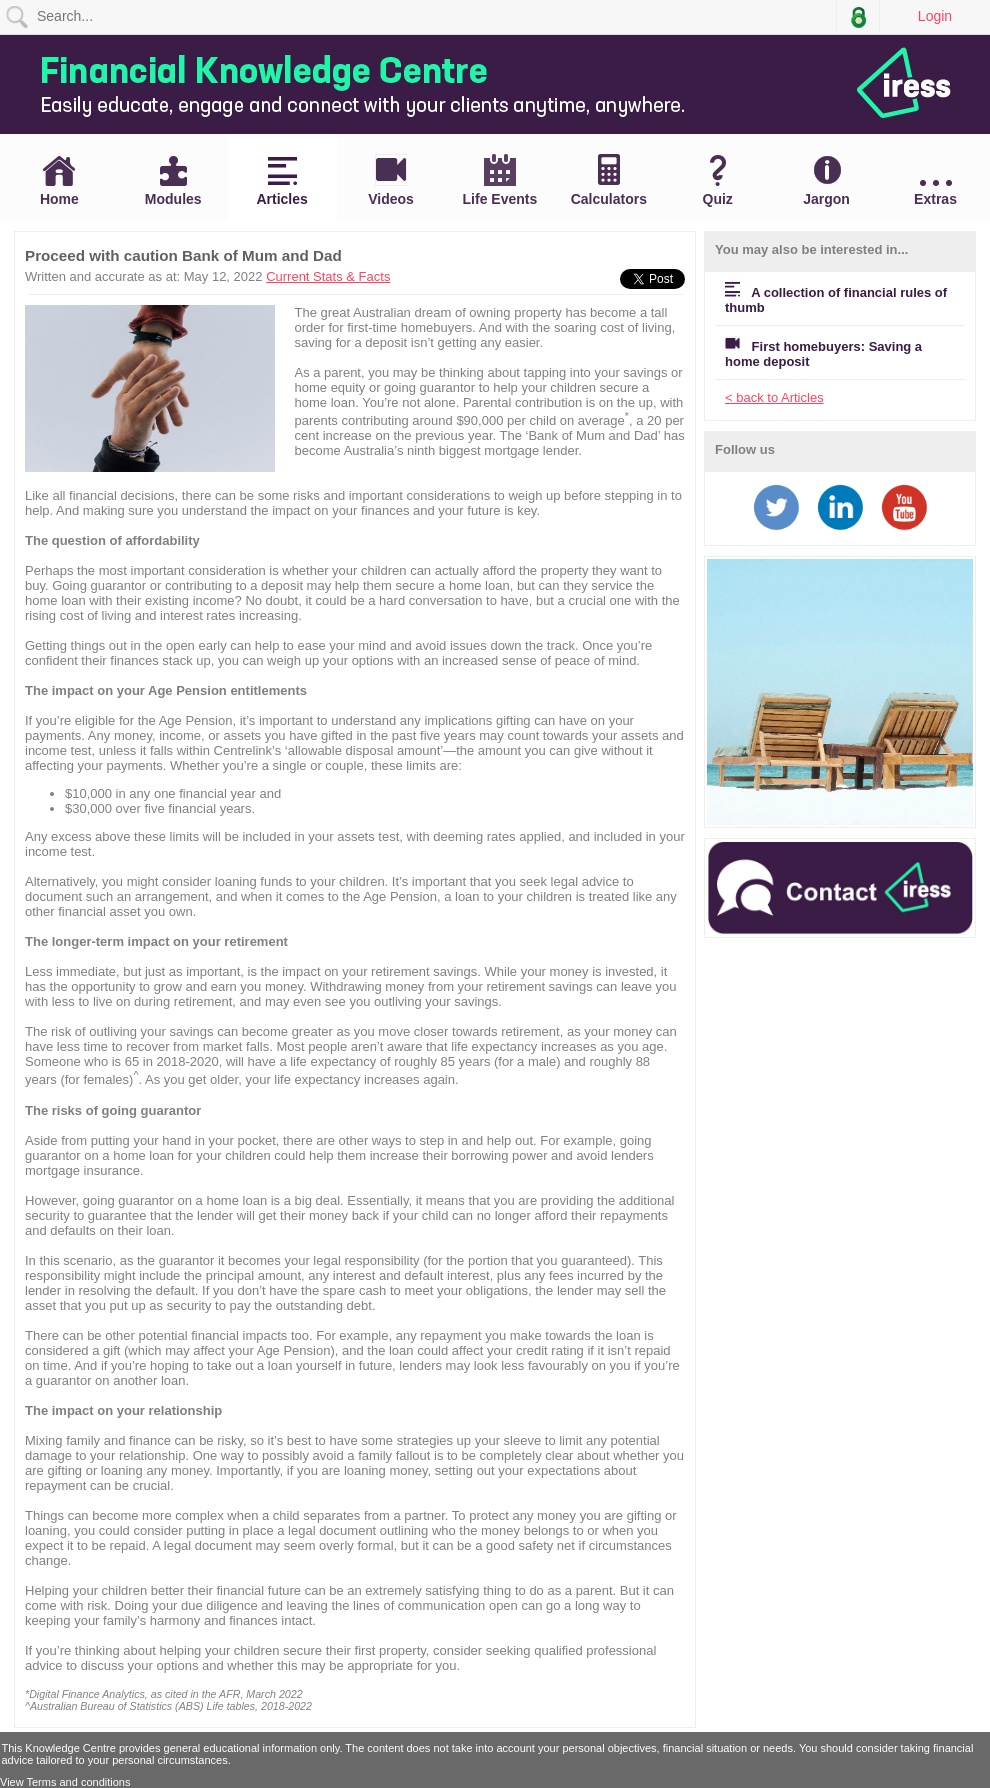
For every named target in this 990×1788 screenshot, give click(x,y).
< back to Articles (774, 397)
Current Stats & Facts (328, 276)
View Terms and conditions (65, 1782)
